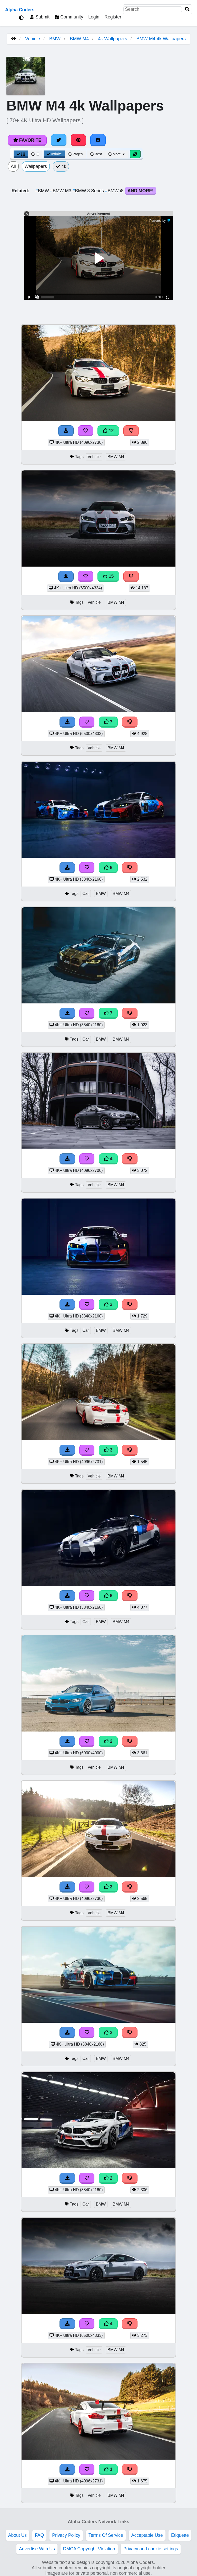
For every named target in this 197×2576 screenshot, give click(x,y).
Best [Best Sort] (96, 154)
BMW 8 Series (89, 190)
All (13, 166)
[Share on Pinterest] (78, 140)
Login (93, 16)
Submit (40, 16)
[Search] (187, 9)
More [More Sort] (116, 154)
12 (108, 430)
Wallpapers (36, 166)
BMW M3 (61, 190)
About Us (17, 2535)
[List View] (35, 154)
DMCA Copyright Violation (89, 2548)
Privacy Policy (66, 2535)
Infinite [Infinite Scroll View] (54, 154)
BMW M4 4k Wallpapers (161, 38)
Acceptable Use (147, 2535)
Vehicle (32, 38)
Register (112, 16)
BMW (55, 38)
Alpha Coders (19, 9)
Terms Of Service (105, 2535)
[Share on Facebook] (98, 140)
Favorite (27, 140)
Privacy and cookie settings (150, 2548)
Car (85, 893)
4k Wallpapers (112, 38)
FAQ (39, 2535)
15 (108, 576)
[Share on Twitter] (58, 140)
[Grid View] (21, 154)
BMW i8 (115, 190)
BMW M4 (79, 38)
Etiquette (180, 2535)
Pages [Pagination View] (75, 154)
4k (61, 166)
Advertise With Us (37, 2548)
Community (69, 16)
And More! (140, 190)
